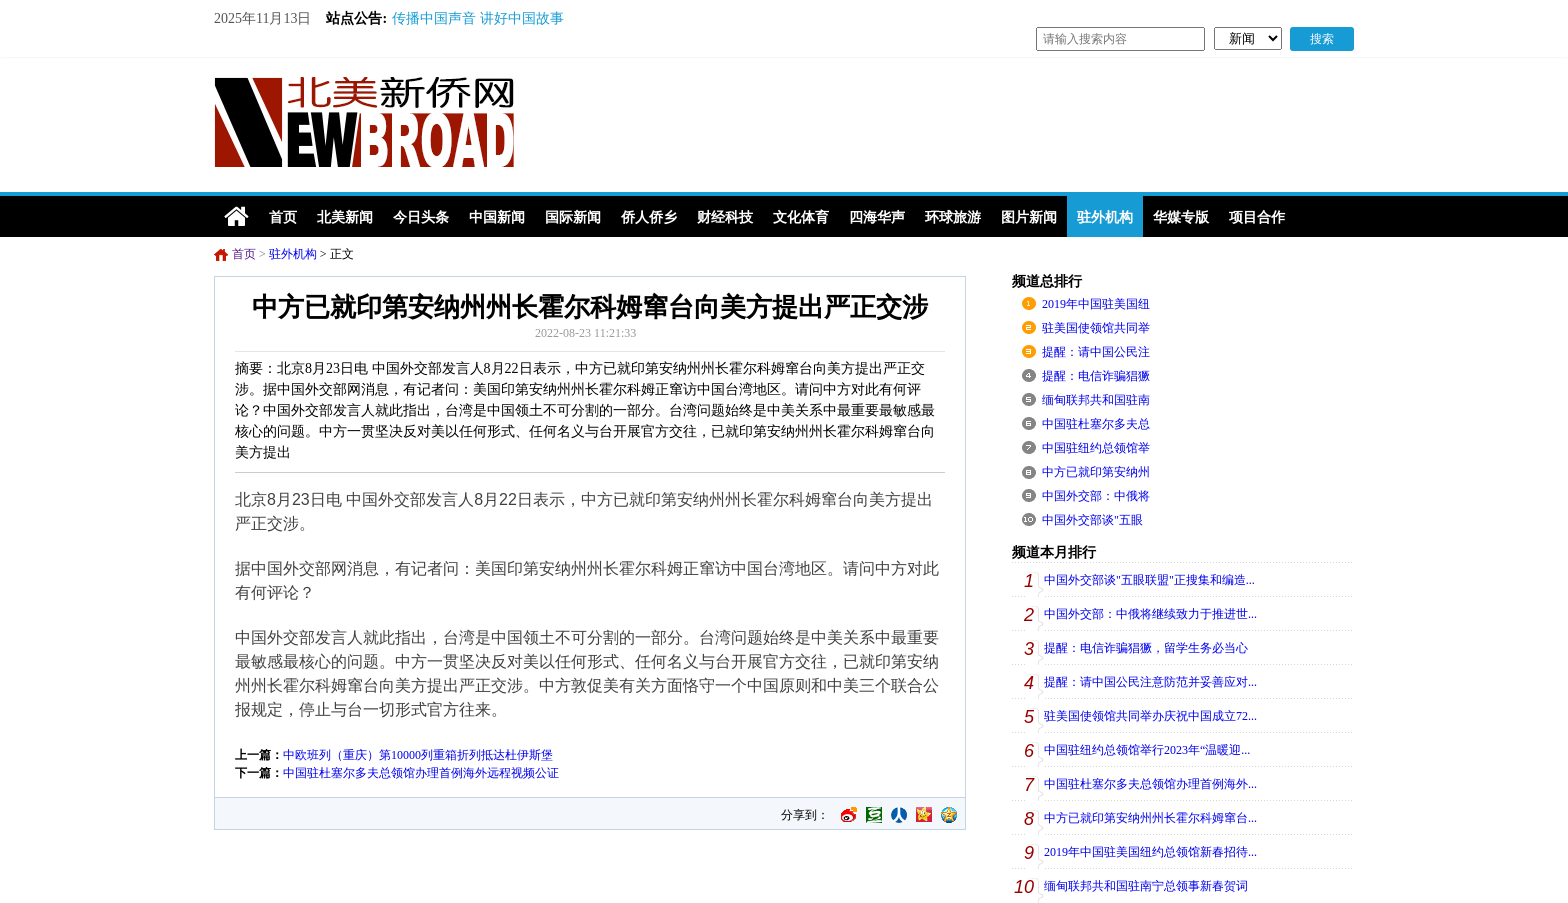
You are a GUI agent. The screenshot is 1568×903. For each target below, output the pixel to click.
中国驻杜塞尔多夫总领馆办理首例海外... (1150, 784)
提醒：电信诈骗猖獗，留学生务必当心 (1146, 648)
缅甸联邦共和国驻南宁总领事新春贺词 (1146, 886)
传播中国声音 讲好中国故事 (478, 18)
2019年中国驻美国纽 (1096, 304)
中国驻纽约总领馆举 (1096, 448)
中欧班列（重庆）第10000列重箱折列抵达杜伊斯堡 (418, 755)
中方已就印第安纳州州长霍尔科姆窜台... (1150, 818)
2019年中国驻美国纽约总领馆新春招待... (1150, 852)
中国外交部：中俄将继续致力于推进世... (1150, 614)
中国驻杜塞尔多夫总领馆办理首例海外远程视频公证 (421, 773)
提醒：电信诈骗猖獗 (1096, 376)
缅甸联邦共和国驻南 (1096, 400)
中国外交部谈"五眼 (1092, 520)
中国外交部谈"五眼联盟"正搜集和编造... (1149, 580)
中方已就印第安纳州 (1096, 472)
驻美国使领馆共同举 (1096, 328)
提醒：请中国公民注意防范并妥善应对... (1150, 682)
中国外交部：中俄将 (1096, 496)
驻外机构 (293, 254)
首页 (244, 254)
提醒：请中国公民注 (1096, 352)
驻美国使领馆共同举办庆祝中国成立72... (1150, 716)
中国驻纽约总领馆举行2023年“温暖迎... (1147, 750)
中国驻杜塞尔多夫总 (1096, 424)
